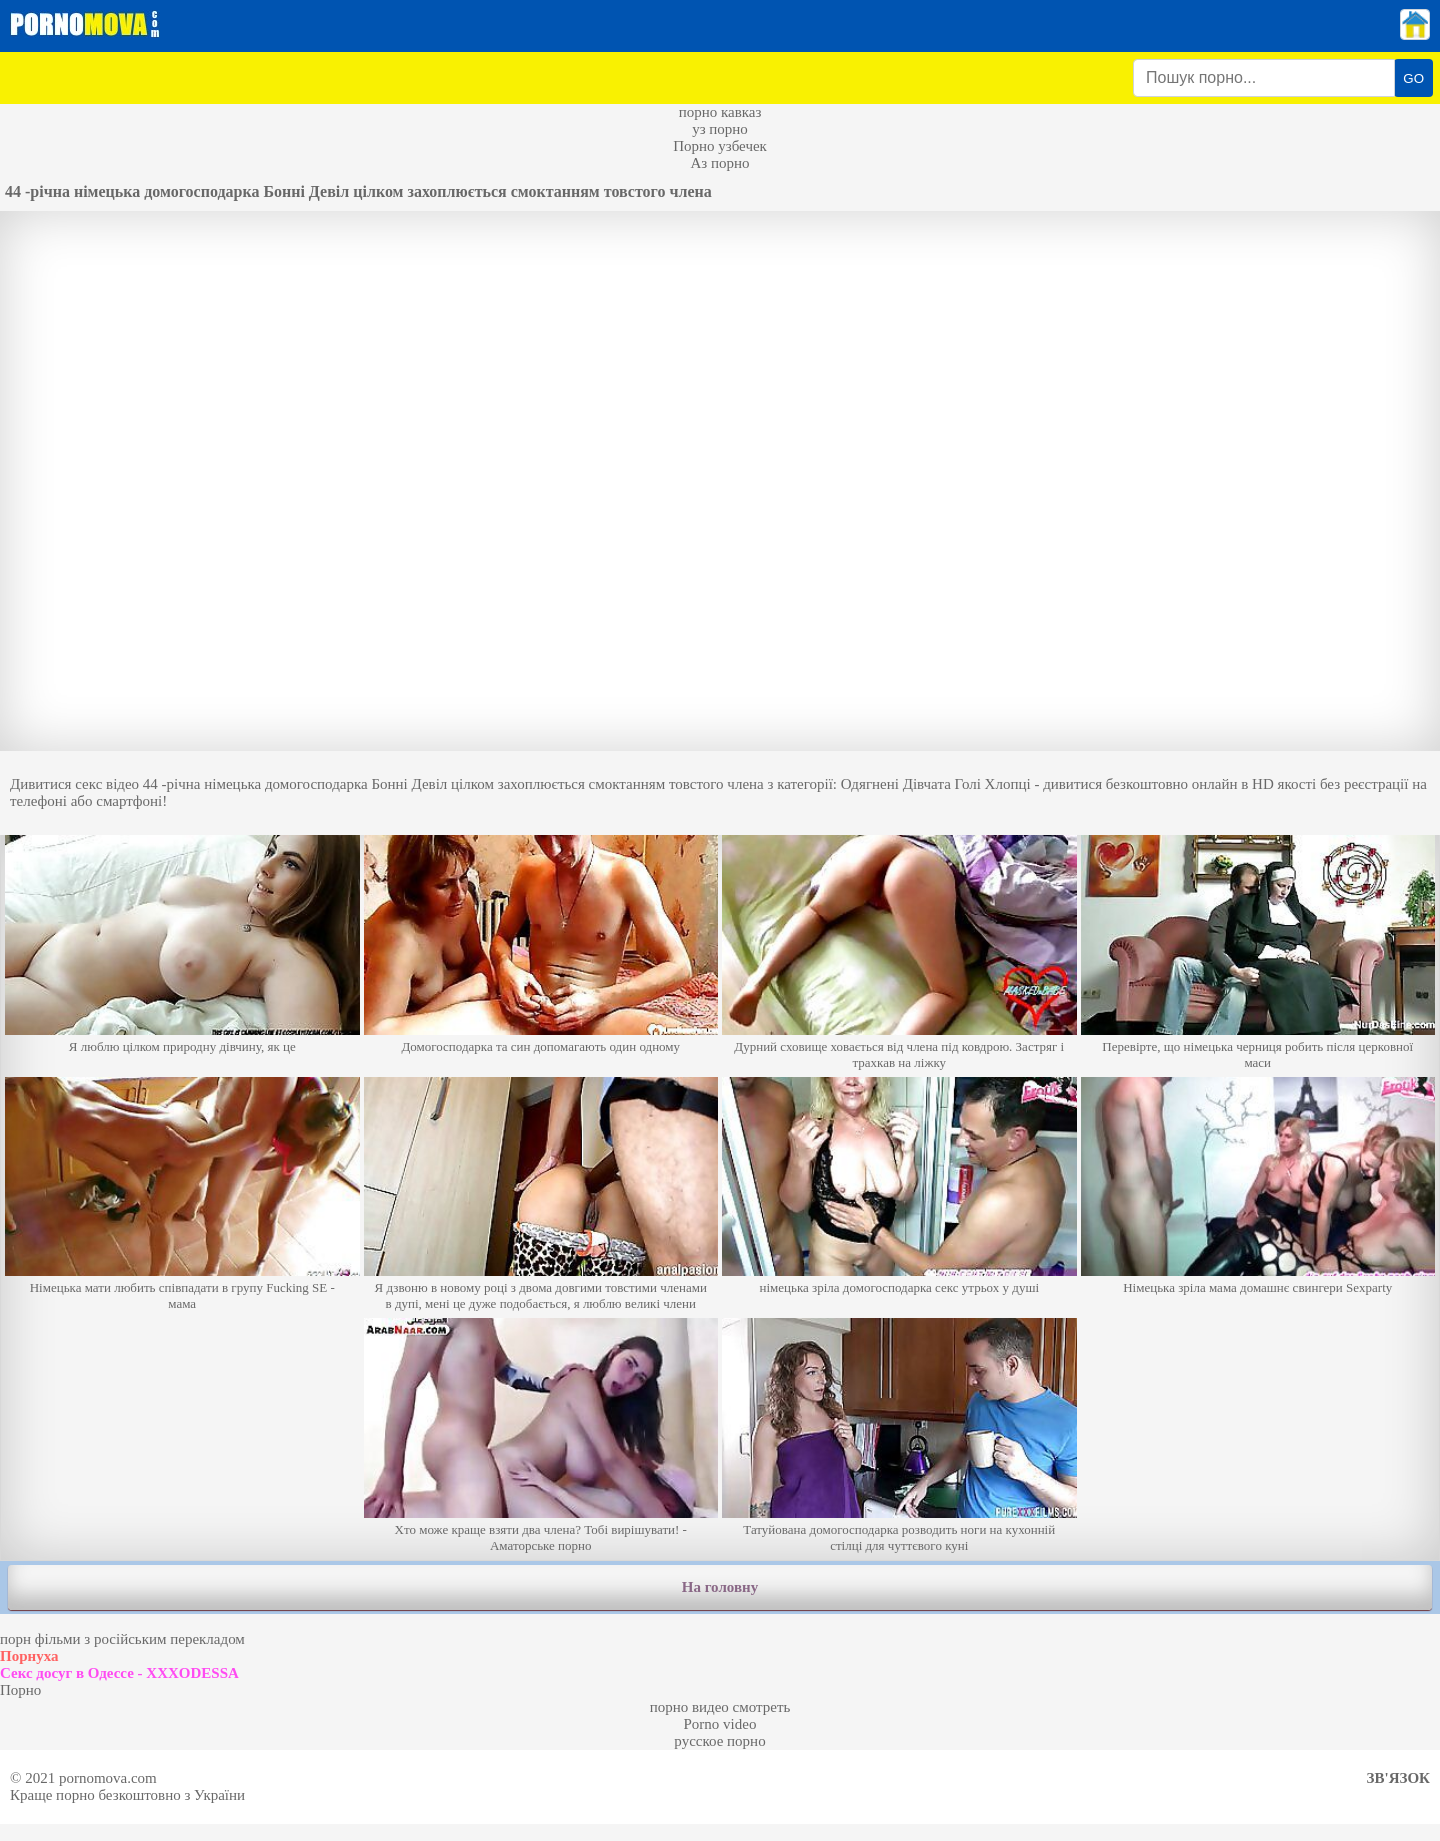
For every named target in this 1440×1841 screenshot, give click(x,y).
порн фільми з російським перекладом (122, 1639)
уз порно (720, 129)
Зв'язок (1398, 1778)
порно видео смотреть (720, 1707)
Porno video (720, 1724)
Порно (20, 1690)
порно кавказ (720, 112)
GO (1413, 78)
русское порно (719, 1741)
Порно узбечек (720, 146)
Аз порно (719, 163)
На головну (720, 1587)
